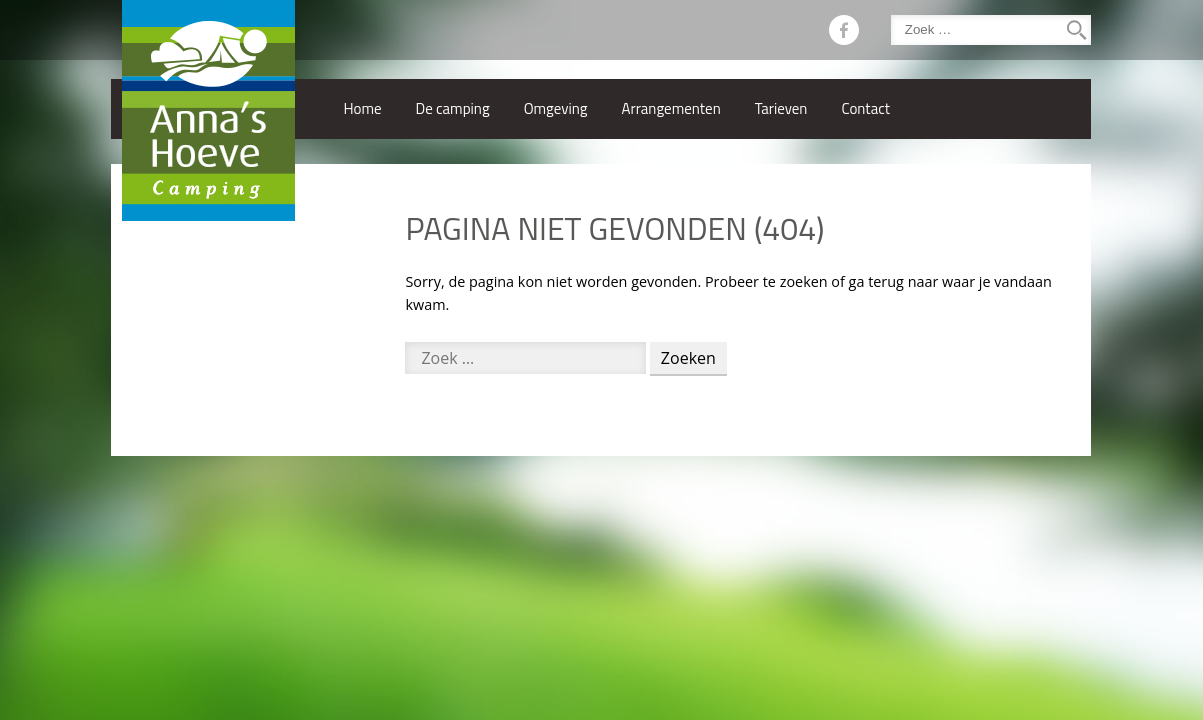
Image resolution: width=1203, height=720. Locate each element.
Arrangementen (671, 108)
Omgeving (556, 108)
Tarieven (781, 108)
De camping (453, 108)
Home (362, 108)
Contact (865, 108)
